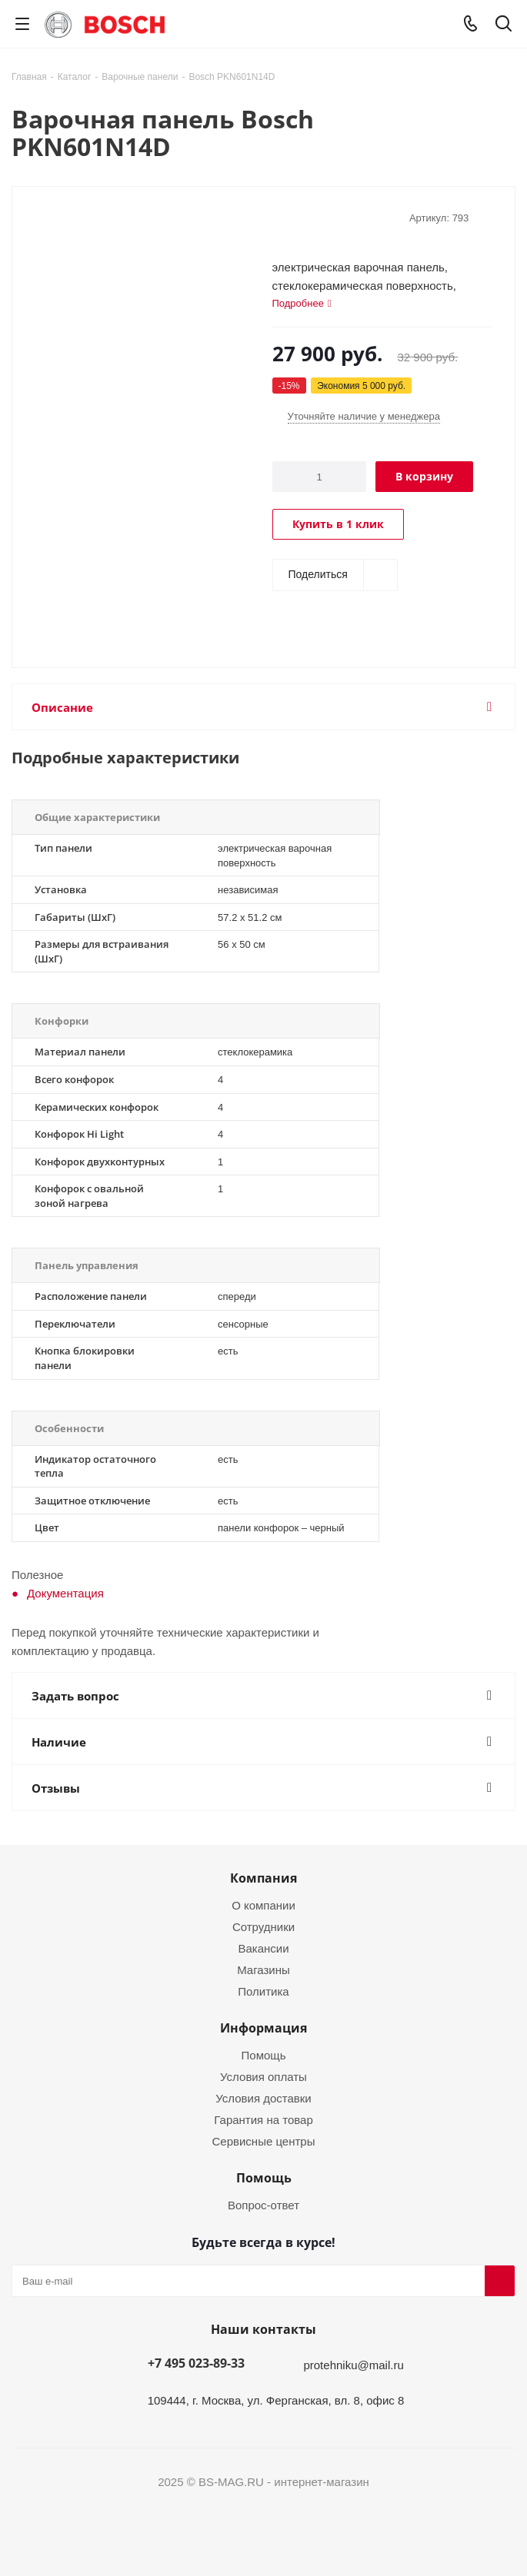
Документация (65, 1592)
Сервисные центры (263, 2141)
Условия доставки (263, 2098)
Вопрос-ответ (263, 2204)
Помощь (264, 2054)
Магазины (263, 1969)
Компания (263, 1878)
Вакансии (263, 1948)
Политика (263, 1991)
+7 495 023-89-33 (196, 2363)
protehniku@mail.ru (353, 2364)
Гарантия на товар (263, 2119)
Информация (263, 2027)
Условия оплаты (263, 2076)
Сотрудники (263, 1926)
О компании (263, 1905)
